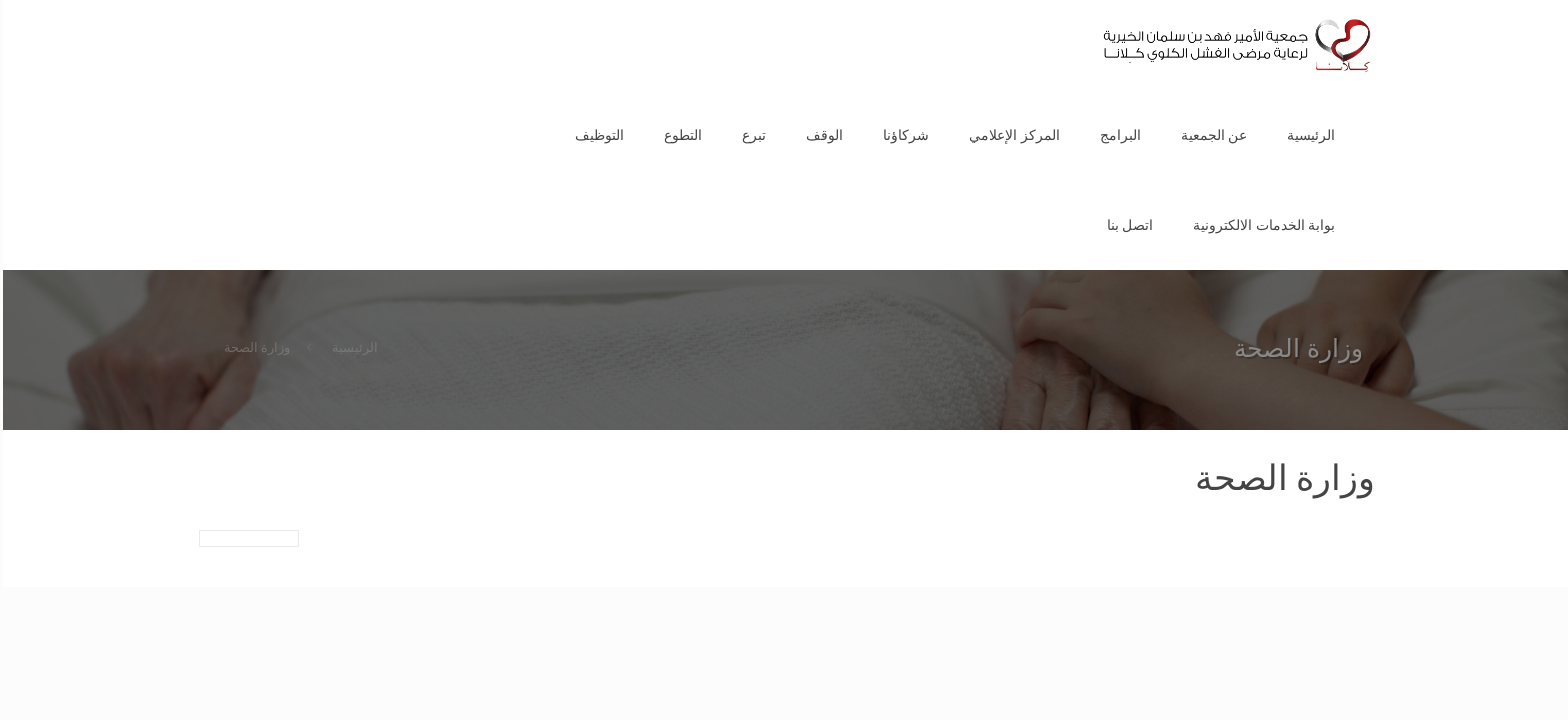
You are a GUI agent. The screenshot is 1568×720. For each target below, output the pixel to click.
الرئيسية (352, 347)
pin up (1561, 0)
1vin (1563, 0)
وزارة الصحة (254, 347)
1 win (1566, 0)
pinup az (1556, 0)
